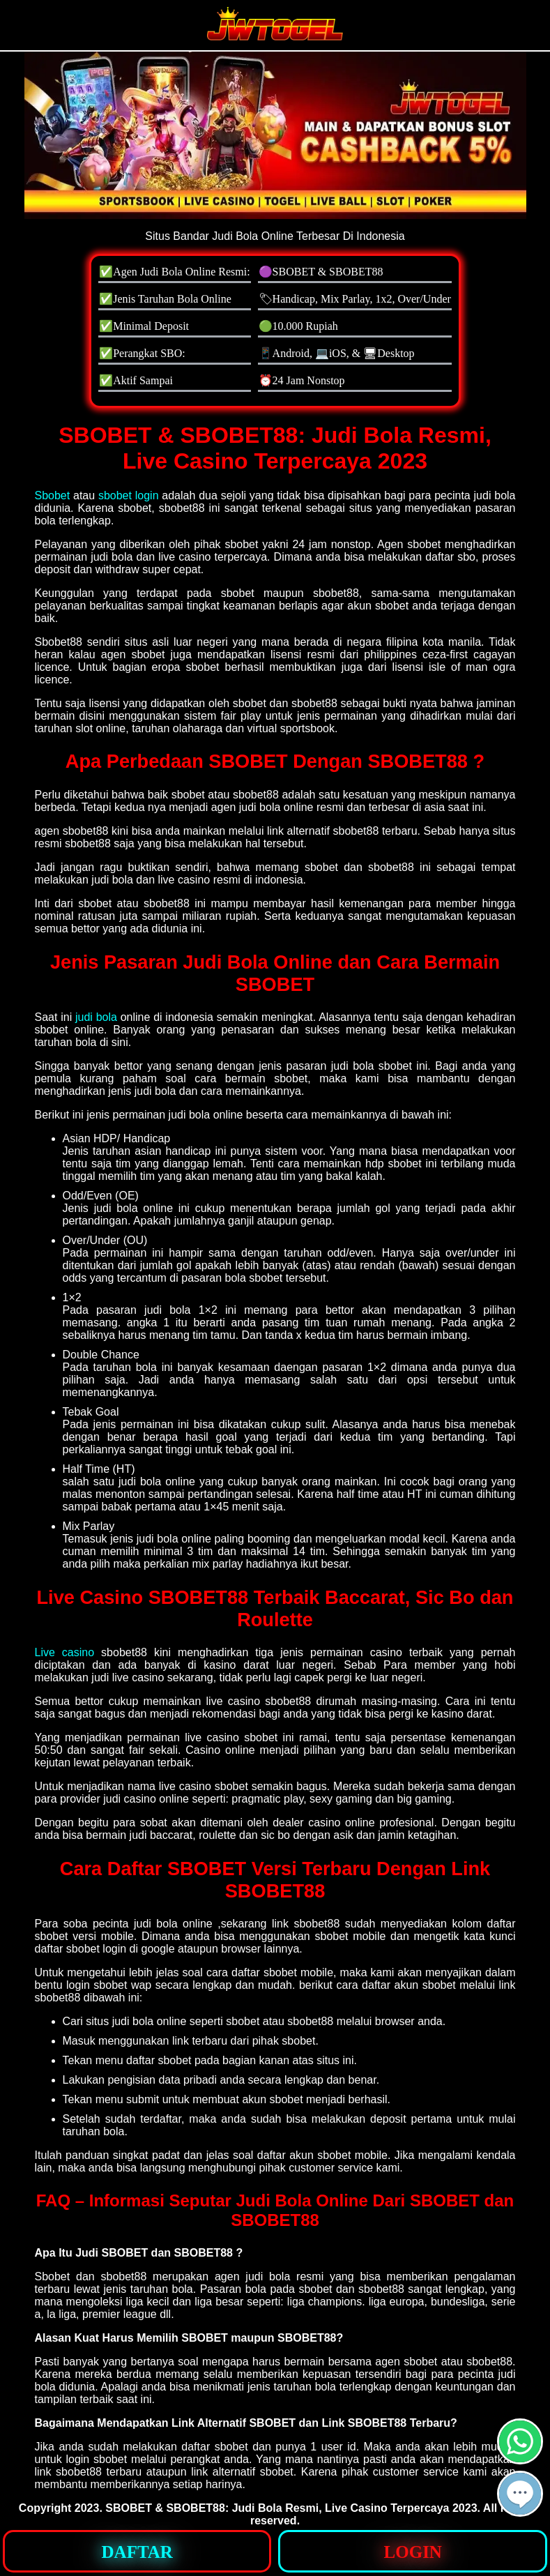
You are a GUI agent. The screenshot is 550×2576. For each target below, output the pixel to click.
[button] (520, 2494)
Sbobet (52, 495)
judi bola (96, 1017)
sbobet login (128, 495)
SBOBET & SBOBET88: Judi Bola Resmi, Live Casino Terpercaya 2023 (291, 2508)
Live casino (65, 1652)
